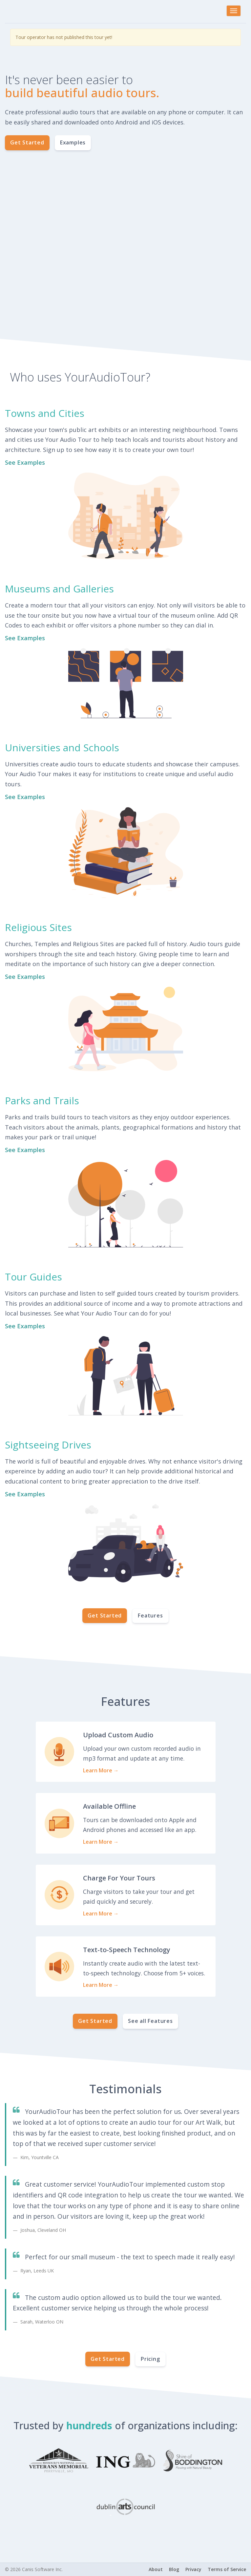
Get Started (27, 142)
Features (150, 1615)
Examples (73, 142)
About (156, 2569)
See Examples (25, 462)
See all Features (150, 2021)
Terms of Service (227, 2569)
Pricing (150, 2358)
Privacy (193, 2569)
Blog (174, 2569)
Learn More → (101, 1770)
